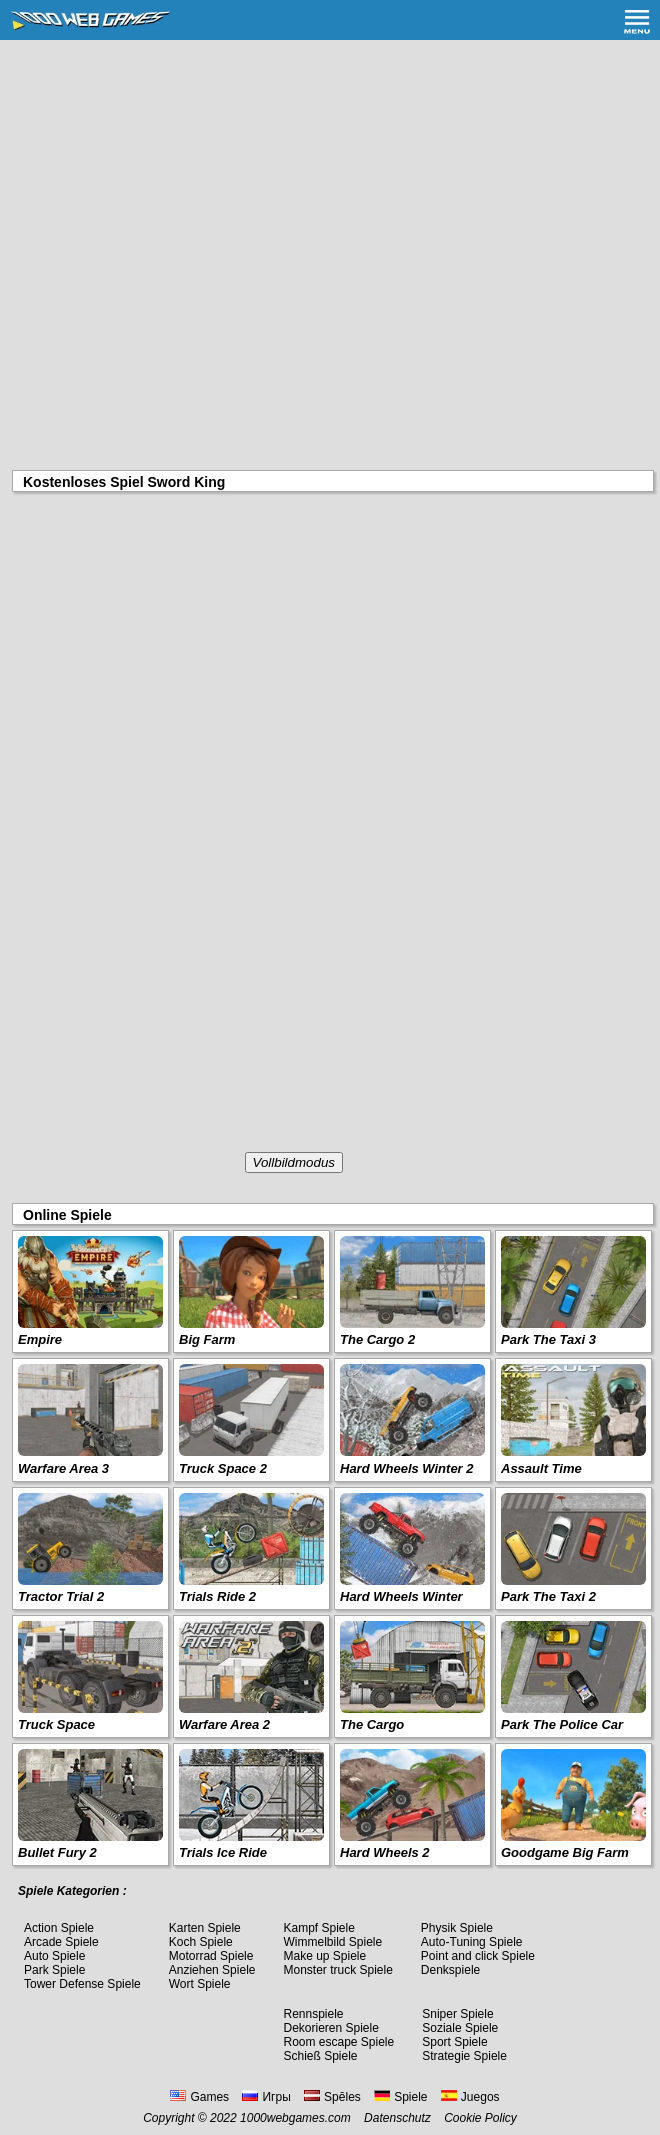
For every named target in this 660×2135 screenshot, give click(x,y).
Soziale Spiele (460, 2028)
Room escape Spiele (338, 2042)
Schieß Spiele (320, 2056)
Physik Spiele (457, 1928)
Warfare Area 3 (63, 1468)
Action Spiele (59, 1928)
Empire (40, 1339)
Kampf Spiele (318, 1928)
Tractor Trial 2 (61, 1596)
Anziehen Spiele (212, 1970)
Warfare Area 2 (224, 1724)
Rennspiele (313, 2014)
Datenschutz (397, 2118)
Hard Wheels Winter (401, 1596)
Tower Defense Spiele (82, 1984)
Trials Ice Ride (223, 1852)
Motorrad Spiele (211, 1956)
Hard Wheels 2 (385, 1852)
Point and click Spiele (478, 1956)
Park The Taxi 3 (548, 1339)
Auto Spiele (54, 1956)
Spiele (400, 2097)
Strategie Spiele (464, 2056)
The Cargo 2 (377, 1339)
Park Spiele (54, 1970)
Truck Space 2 (223, 1468)
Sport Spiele (454, 2042)
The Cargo (372, 1724)
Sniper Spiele (457, 2014)
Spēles (332, 2097)
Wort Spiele (200, 1984)
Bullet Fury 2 (57, 1852)
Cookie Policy (480, 2118)
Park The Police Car (562, 1724)
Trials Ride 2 (217, 1596)
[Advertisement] (330, 190)
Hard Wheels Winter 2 (407, 1468)
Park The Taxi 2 (548, 1596)
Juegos (470, 2097)
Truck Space (56, 1724)
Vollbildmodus (294, 1162)
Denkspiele (450, 1970)
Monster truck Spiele (337, 1970)
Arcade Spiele (61, 1942)
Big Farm (207, 1339)
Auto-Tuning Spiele (472, 1942)
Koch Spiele (201, 1942)
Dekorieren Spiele (330, 2028)
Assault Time (541, 1468)
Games (199, 2097)
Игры (266, 2097)
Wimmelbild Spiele (332, 1942)
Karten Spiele (205, 1928)
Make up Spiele (324, 1956)
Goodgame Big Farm (565, 1852)
